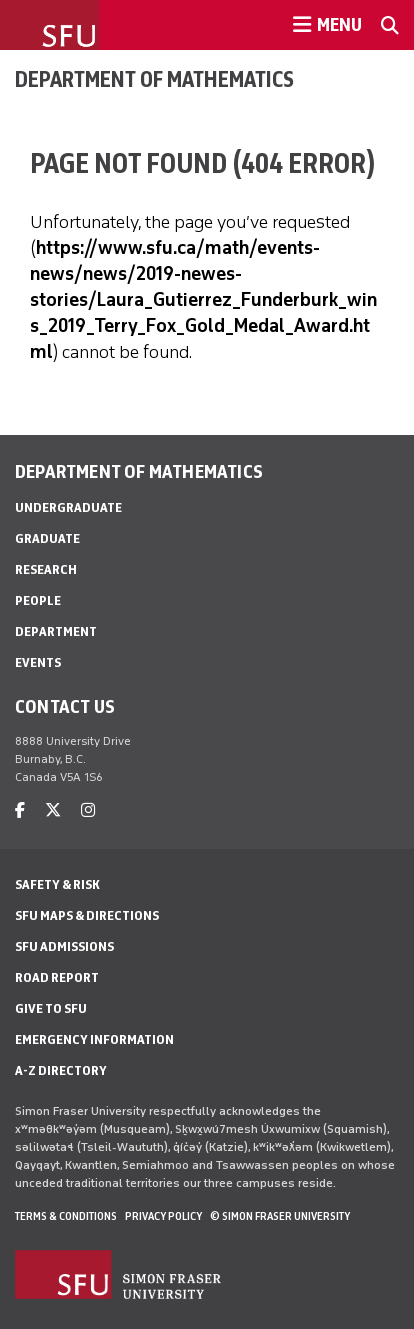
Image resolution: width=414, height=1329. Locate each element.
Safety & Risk (57, 884)
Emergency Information (94, 1039)
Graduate (47, 538)
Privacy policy (163, 1216)
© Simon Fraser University (280, 1216)
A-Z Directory (61, 1070)
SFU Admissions (64, 946)
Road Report (57, 977)
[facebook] (20, 810)
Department (56, 631)
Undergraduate (68, 507)
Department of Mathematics (154, 79)
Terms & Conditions (66, 1216)
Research (46, 569)
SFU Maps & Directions (87, 915)
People (38, 600)
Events (38, 662)
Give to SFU (51, 1008)
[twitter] (53, 810)
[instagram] (88, 810)
